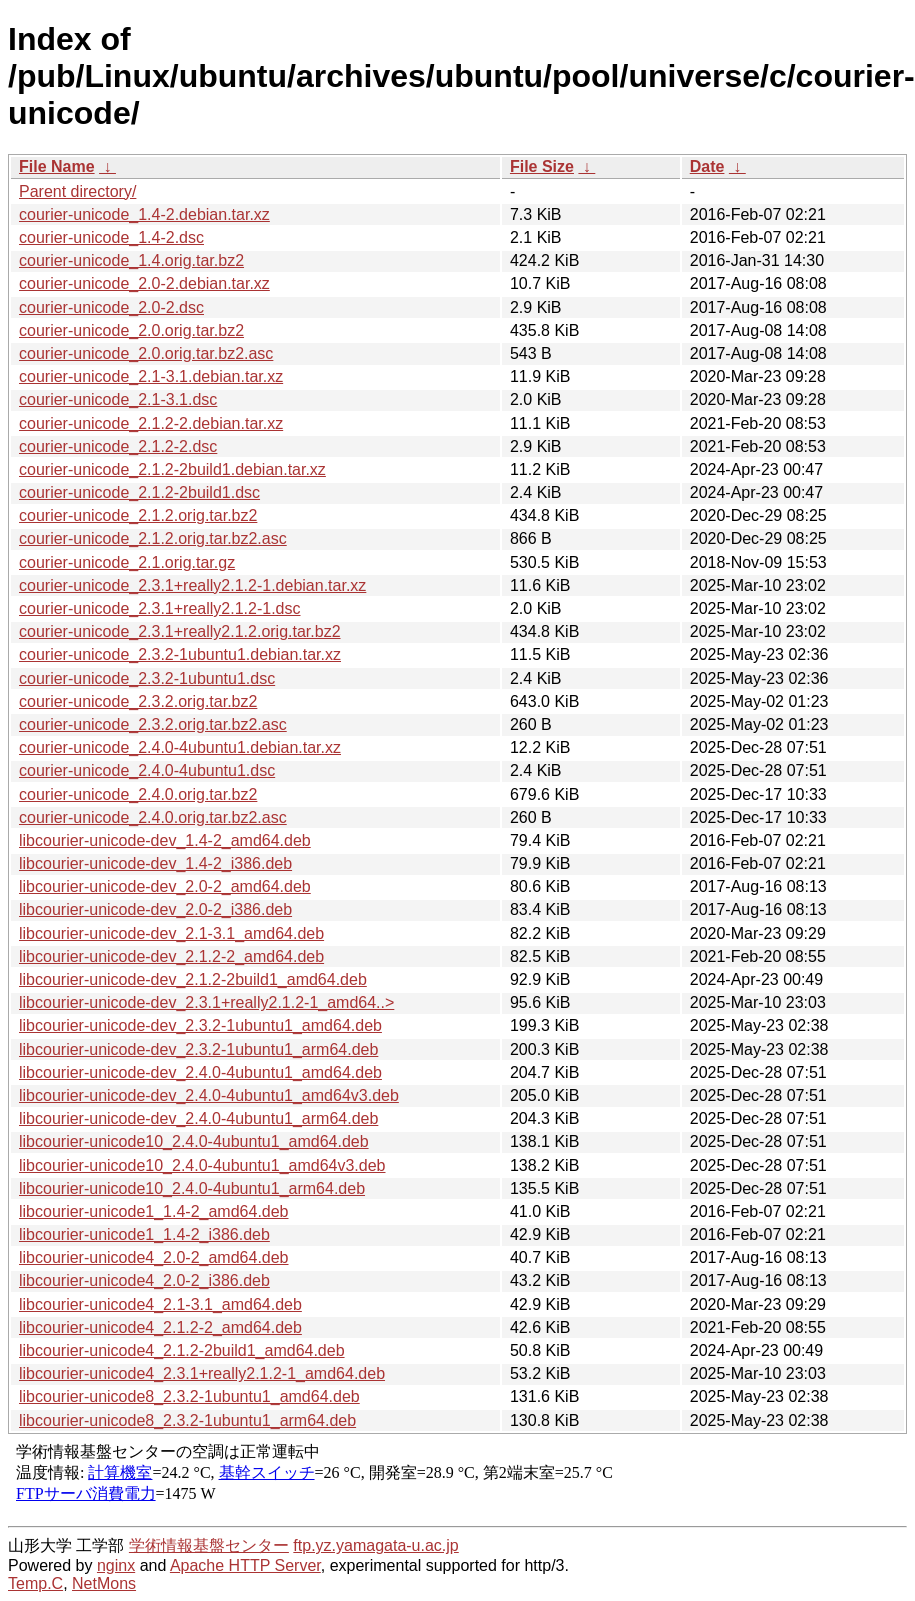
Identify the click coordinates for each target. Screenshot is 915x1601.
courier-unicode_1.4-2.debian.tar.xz (144, 214)
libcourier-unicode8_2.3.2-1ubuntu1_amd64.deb (189, 1396)
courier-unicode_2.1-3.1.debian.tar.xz (151, 376)
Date (707, 166)
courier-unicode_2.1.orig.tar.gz (127, 562)
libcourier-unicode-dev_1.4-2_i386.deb (155, 863)
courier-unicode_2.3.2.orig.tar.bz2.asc (153, 724)
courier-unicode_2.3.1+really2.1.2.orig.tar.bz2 (180, 631)
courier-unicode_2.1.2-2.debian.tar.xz (151, 423)
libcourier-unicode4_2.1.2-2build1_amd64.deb (182, 1350)
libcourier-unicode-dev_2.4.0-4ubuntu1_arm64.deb (198, 1118)
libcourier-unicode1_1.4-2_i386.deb (144, 1234)
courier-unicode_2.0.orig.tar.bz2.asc (146, 353)
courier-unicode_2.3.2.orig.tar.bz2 (138, 701)
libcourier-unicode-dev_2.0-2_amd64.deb (165, 886)
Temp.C (35, 1583)
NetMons (104, 1583)
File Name (57, 166)
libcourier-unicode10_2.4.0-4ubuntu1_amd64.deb (194, 1141)
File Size (542, 166)
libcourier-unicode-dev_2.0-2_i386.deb (155, 909)
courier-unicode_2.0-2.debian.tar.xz (144, 283)
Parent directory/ (77, 191)
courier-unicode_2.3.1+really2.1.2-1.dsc (160, 608)
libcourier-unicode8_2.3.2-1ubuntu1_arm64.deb (187, 1420)
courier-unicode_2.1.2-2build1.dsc (139, 492)
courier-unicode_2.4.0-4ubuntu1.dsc (147, 770)
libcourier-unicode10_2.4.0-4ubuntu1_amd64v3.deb (202, 1165)
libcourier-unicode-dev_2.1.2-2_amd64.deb (171, 956)
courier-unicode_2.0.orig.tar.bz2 (131, 330)
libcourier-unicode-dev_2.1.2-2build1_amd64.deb (193, 979)
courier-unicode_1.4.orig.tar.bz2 (131, 260)
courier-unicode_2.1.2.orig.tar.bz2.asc (153, 538)
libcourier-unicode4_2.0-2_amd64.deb (154, 1257)
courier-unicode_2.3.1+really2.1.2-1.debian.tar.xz (192, 585)
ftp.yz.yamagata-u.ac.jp (375, 1545)
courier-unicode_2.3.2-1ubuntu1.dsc (147, 678)
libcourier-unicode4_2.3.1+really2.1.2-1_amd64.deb (202, 1373)
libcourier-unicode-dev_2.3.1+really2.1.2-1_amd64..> (206, 1002)
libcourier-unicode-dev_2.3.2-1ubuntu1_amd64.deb (200, 1025)
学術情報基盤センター (209, 1545)
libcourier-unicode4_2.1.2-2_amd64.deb (160, 1327)
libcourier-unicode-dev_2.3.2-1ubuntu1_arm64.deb (198, 1049)
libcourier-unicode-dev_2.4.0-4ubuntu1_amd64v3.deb (209, 1095)
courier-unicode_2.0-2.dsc (111, 307)
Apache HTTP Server (245, 1565)
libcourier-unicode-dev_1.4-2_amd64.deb (165, 840)
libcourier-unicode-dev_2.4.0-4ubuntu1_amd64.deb (200, 1072)
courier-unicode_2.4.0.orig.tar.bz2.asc (153, 817)
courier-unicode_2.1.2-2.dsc (118, 446)
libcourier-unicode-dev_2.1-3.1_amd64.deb (171, 933)
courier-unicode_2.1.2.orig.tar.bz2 (138, 515)
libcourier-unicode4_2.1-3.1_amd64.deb (160, 1304)
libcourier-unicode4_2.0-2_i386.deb (144, 1280)
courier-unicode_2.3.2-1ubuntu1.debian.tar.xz (180, 654)
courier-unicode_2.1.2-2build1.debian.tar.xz (172, 469)
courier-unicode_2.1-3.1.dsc (118, 399)
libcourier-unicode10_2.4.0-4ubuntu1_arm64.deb (192, 1188)
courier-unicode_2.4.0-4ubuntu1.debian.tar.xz (180, 747)
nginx (116, 1565)
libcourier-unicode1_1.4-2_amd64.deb (154, 1211)
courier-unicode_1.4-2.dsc (111, 237)
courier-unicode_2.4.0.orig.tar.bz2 (138, 794)
